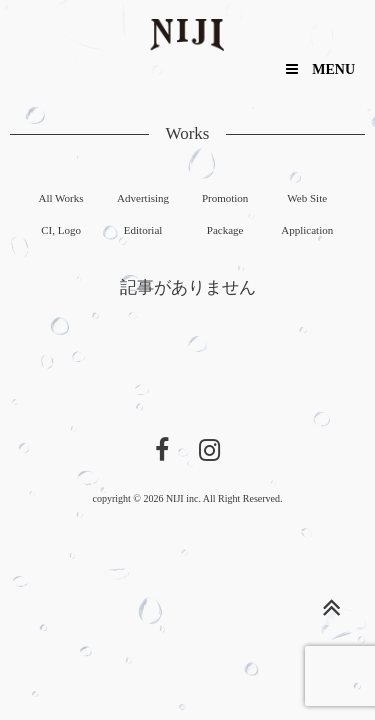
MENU (320, 69)
